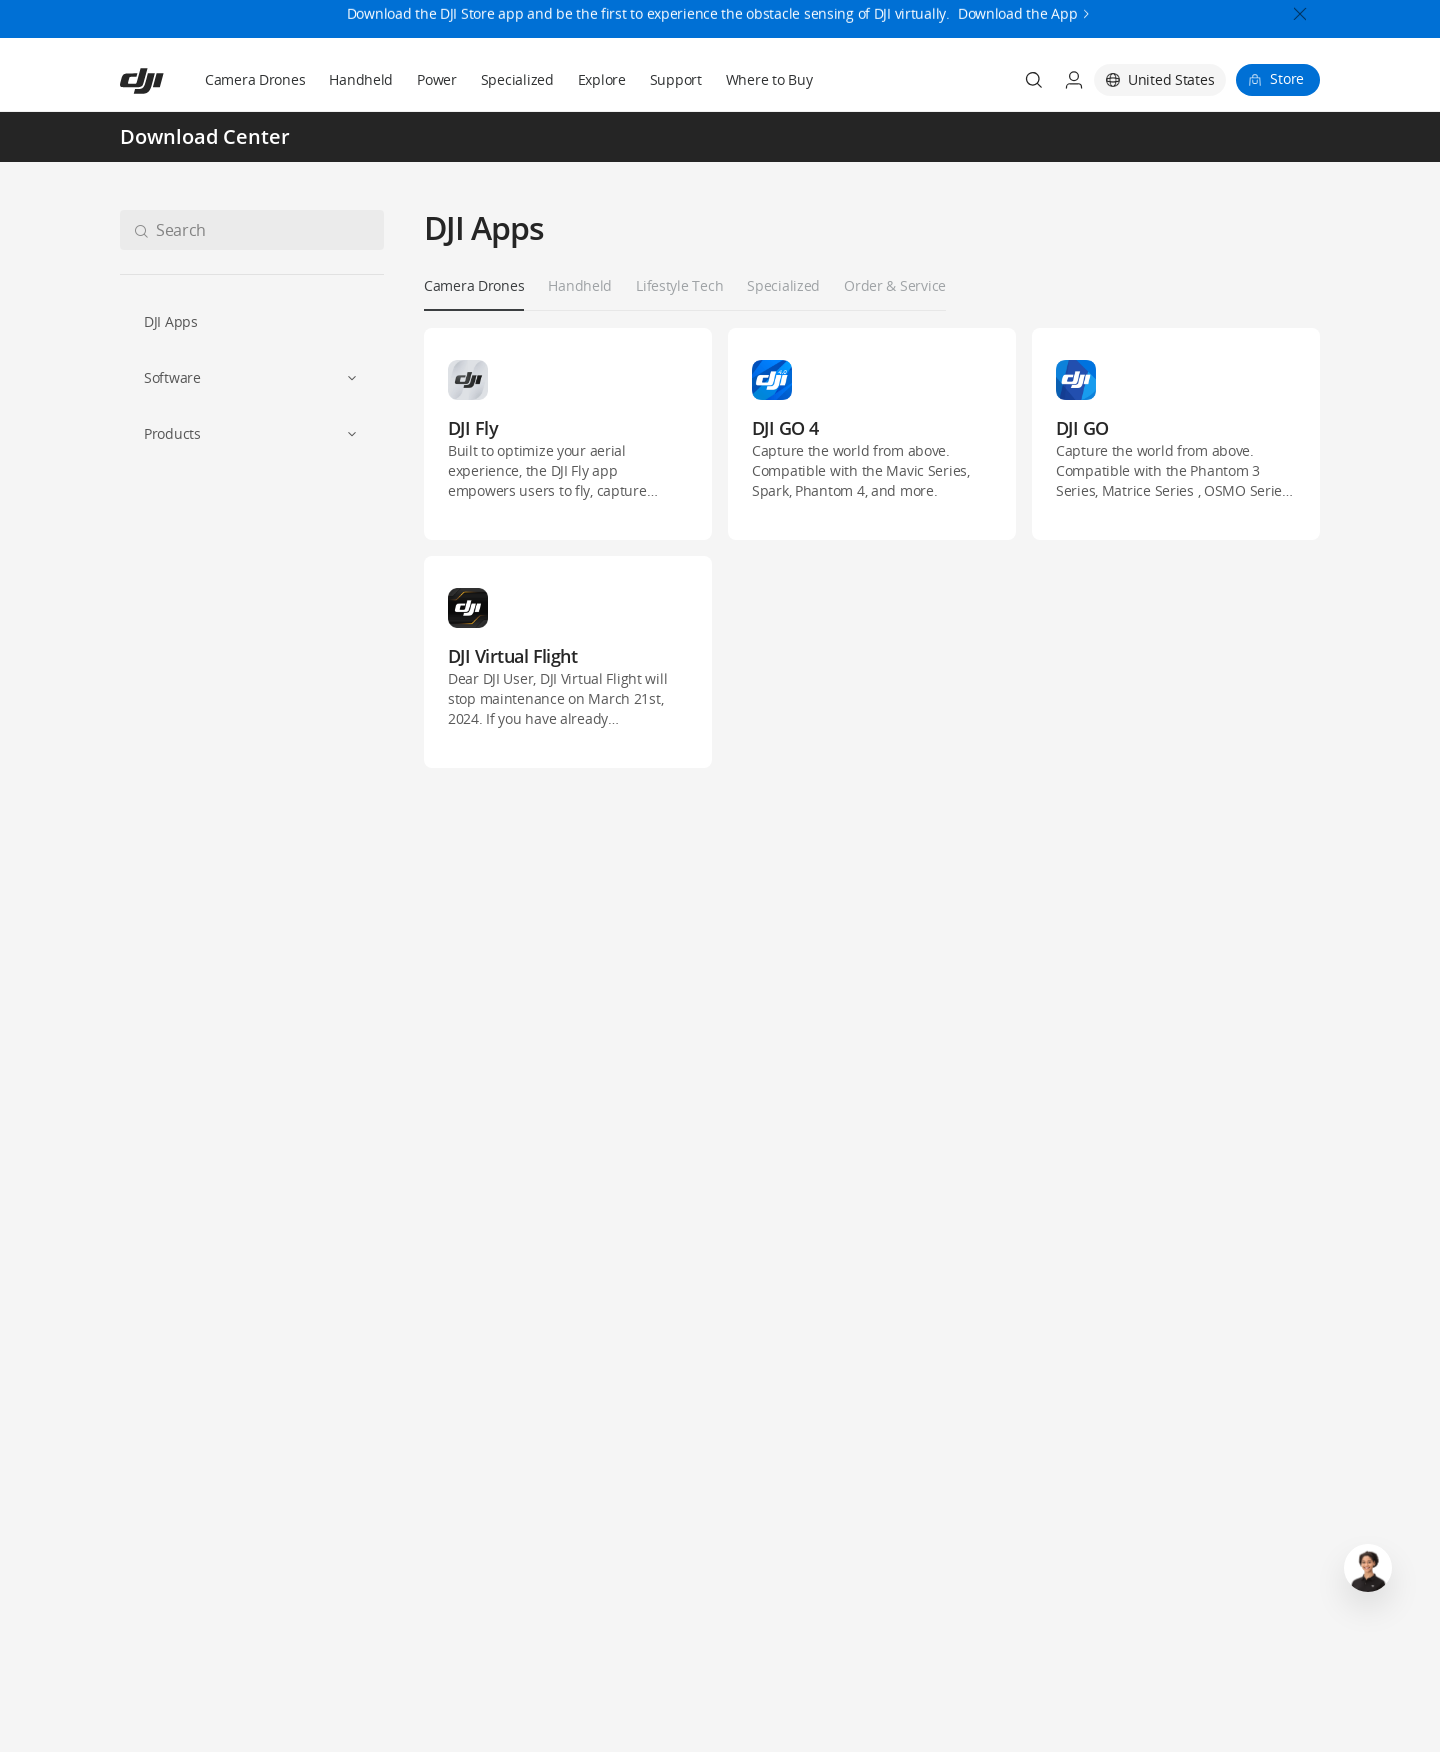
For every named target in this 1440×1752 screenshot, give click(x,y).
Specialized (517, 79)
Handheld (361, 79)
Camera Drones (255, 79)
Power (437, 79)
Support (676, 79)
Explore (602, 79)
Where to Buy (769, 79)
